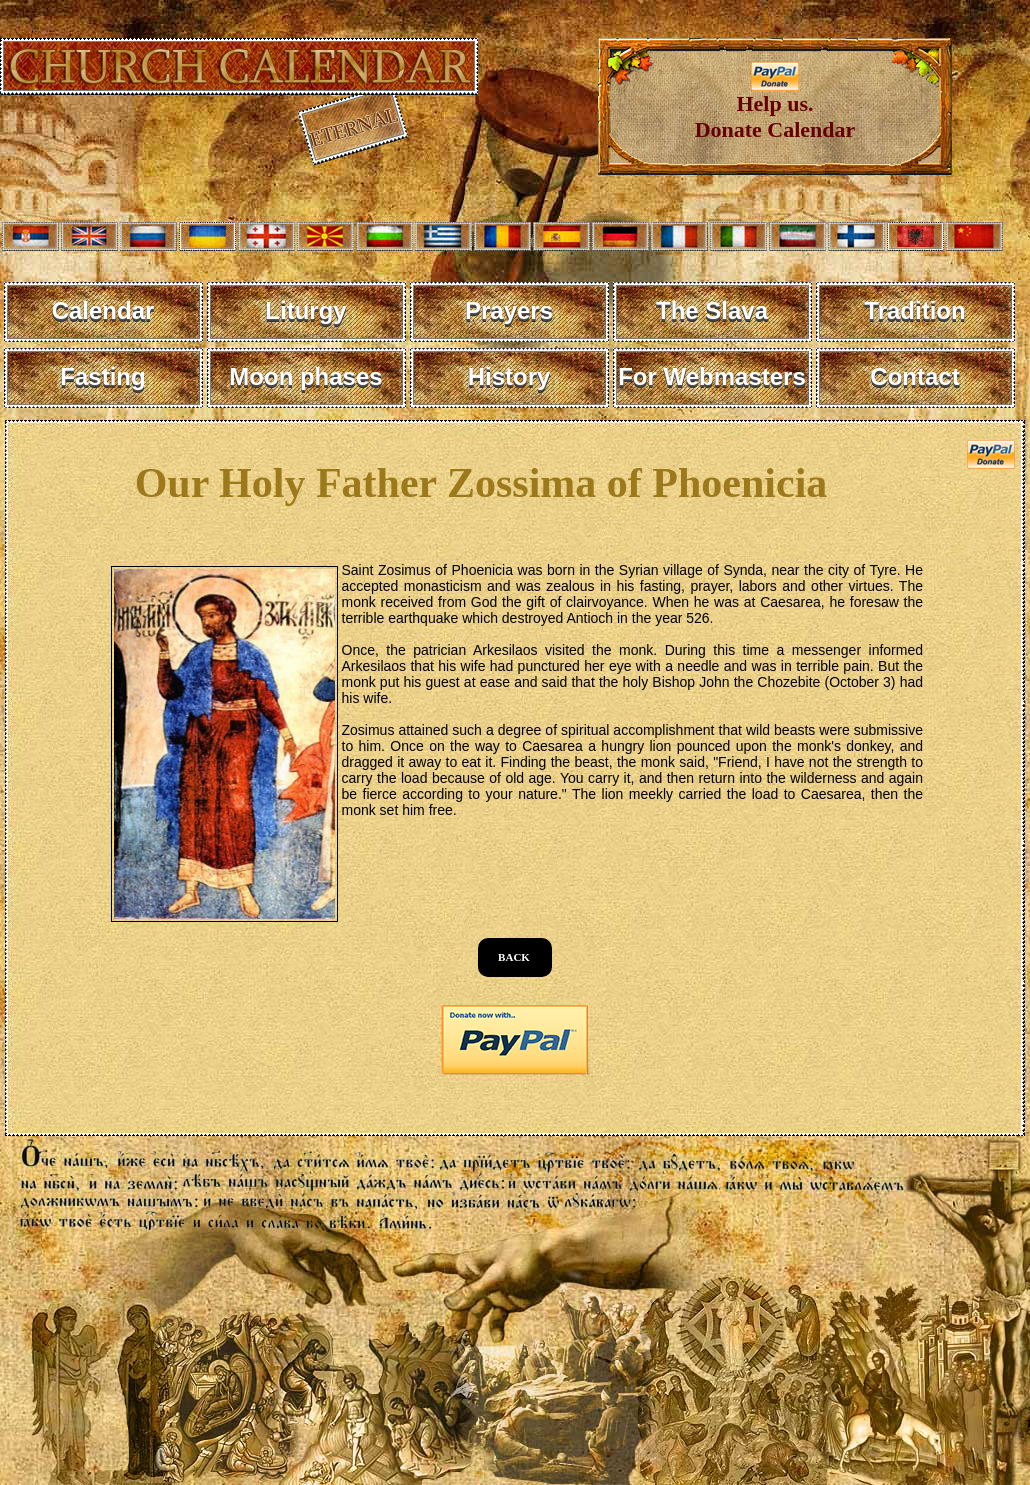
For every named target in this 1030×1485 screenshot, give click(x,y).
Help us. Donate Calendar (775, 106)
